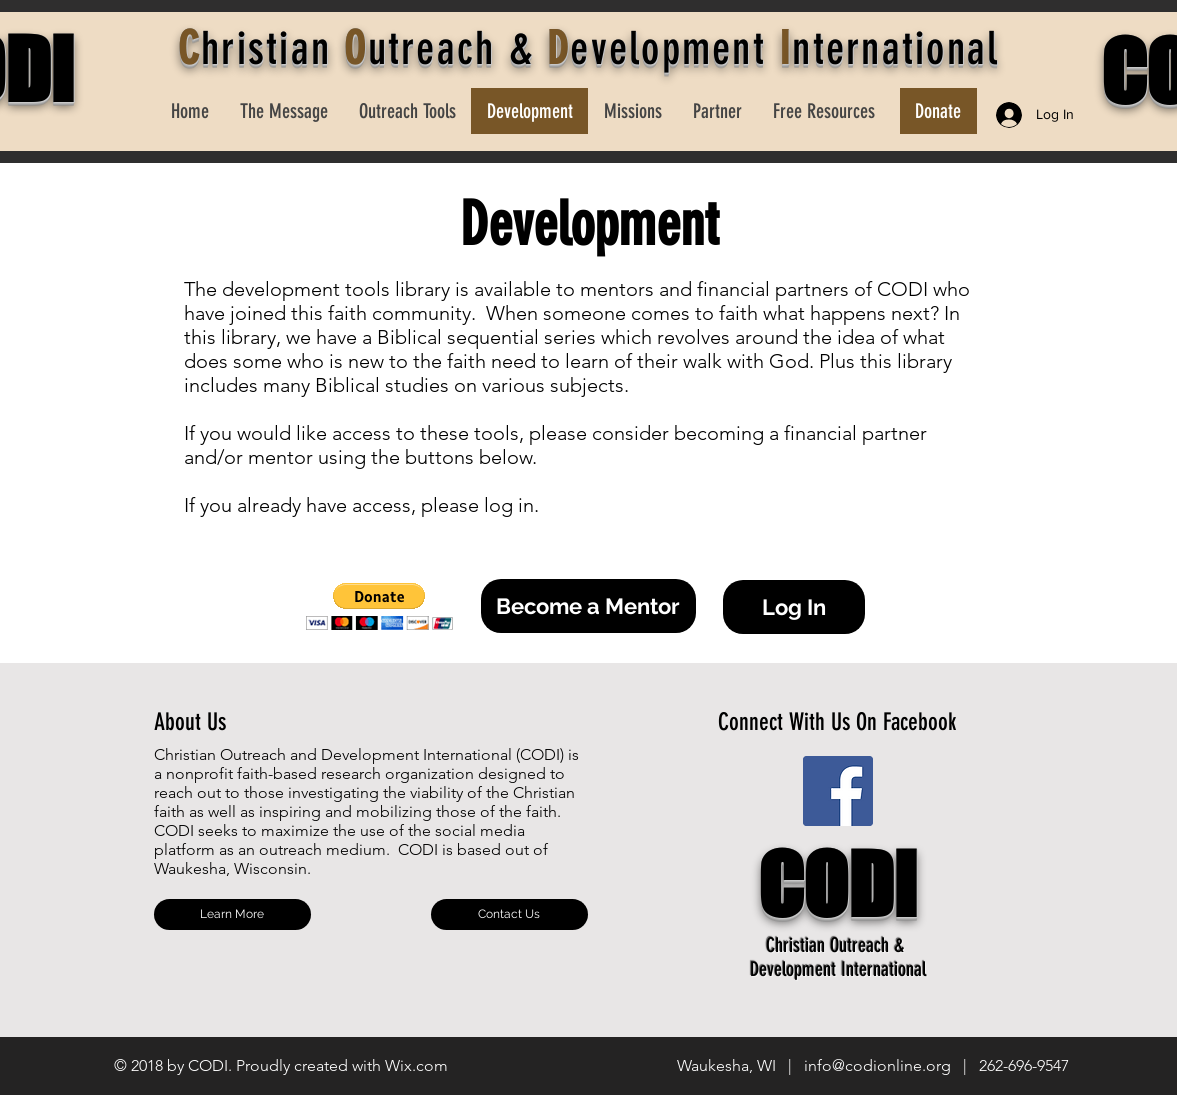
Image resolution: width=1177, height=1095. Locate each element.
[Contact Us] (509, 914)
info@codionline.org (877, 1065)
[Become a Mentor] (588, 606)
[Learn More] (232, 914)
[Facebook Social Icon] (838, 791)
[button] (379, 606)
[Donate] (938, 111)
